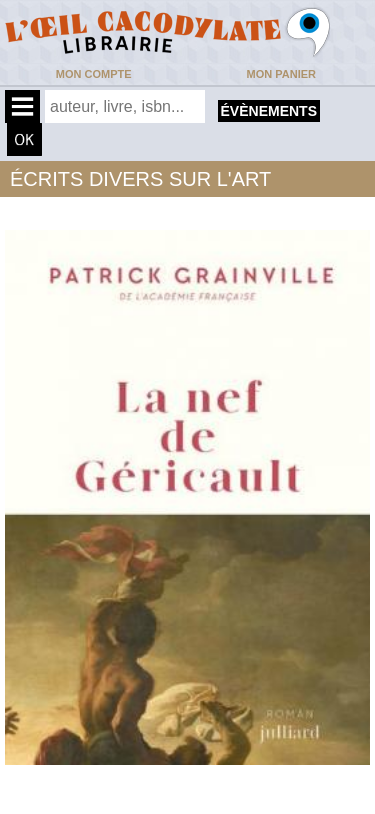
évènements (269, 111)
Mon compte (94, 74)
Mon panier (281, 74)
